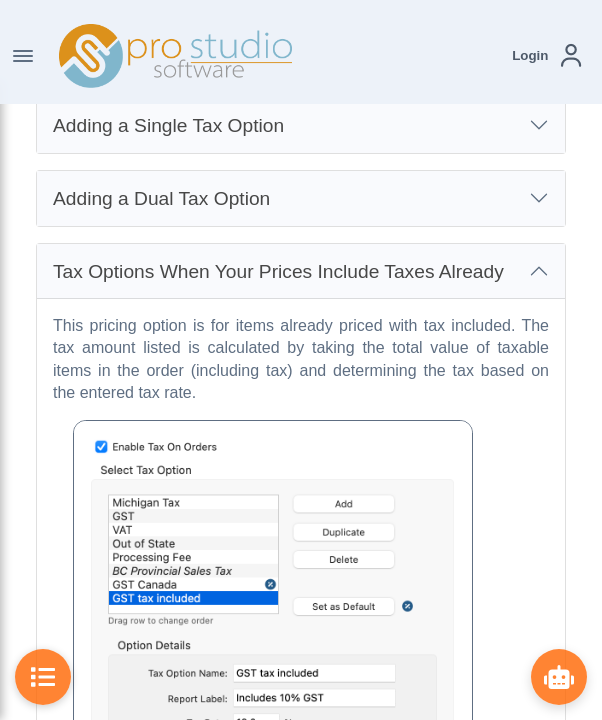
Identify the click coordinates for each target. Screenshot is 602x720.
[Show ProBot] (559, 677)
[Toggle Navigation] (23, 56)
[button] (546, 55)
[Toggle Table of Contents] (43, 677)
